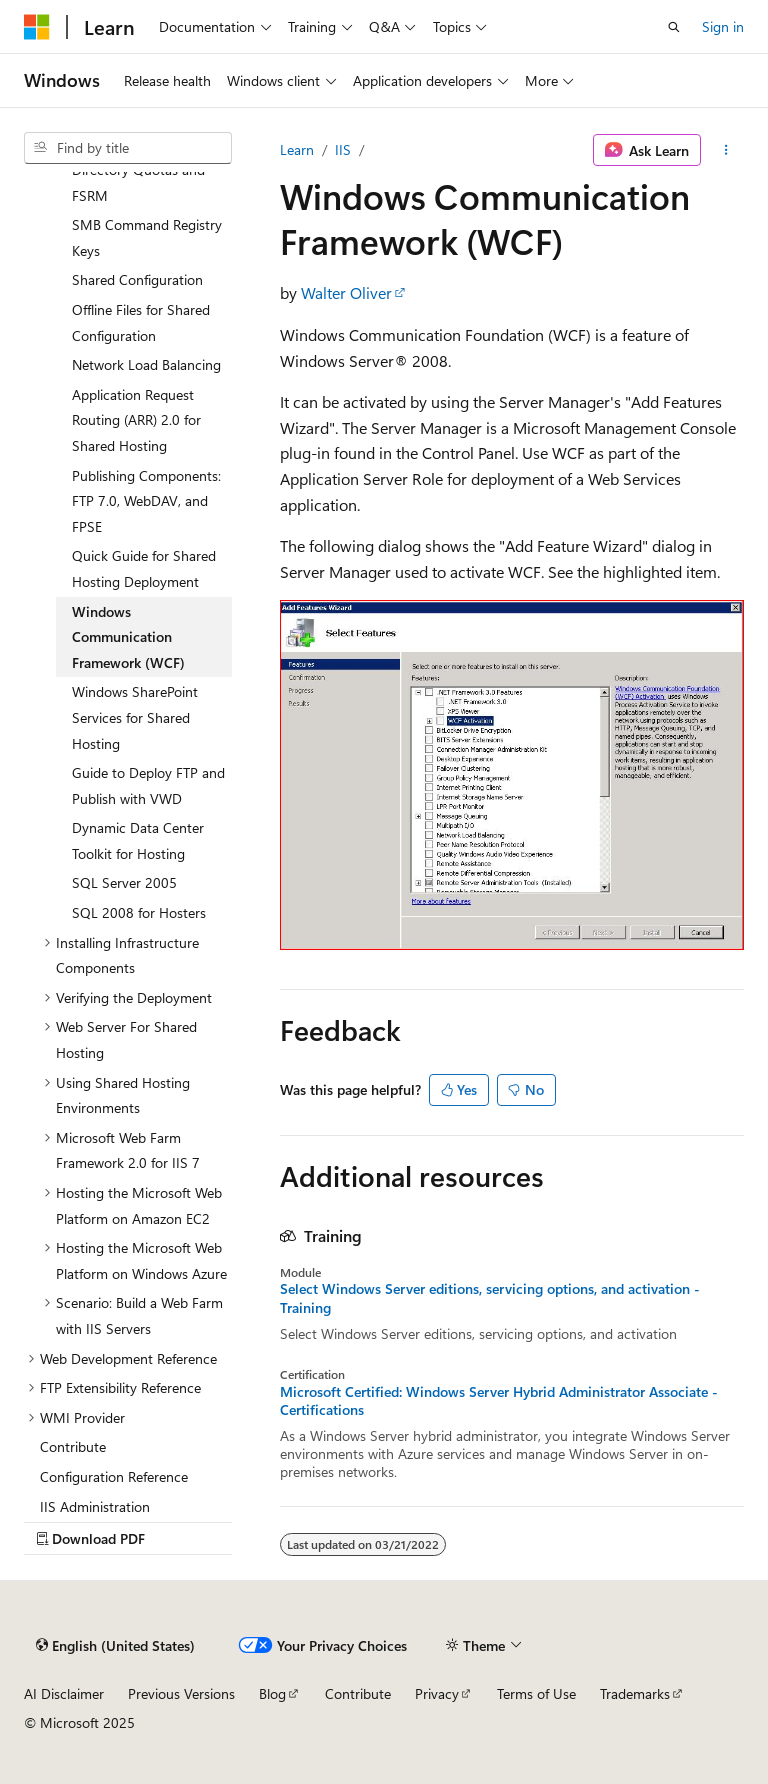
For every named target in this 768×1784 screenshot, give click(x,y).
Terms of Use (536, 1693)
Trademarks (635, 1693)
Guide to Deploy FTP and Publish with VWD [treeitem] (148, 785)
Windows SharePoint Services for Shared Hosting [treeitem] (135, 717)
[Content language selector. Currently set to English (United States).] (115, 1645)
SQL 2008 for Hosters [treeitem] (139, 912)
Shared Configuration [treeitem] (137, 279)
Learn (297, 149)
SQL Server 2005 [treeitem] (124, 882)
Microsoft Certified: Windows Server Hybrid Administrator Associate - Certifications (499, 1401)
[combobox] (128, 148)
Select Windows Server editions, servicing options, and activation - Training (490, 1298)
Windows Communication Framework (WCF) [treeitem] (128, 637)
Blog (272, 1693)
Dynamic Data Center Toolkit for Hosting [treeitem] (138, 840)
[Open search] (674, 27)
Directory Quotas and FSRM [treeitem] (138, 182)
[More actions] (726, 150)
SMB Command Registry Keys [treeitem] (147, 237)
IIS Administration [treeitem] (95, 1506)
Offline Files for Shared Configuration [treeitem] (141, 322)
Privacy (437, 1693)
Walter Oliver (346, 292)
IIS (343, 149)
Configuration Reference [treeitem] (114, 1476)
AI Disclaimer (64, 1693)
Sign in (723, 26)
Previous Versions (181, 1693)
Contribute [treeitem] (73, 1446)
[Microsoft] (37, 27)
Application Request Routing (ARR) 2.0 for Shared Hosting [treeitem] (136, 420)
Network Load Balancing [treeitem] (146, 364)
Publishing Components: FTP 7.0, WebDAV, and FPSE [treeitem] (146, 501)
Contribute (358, 1693)
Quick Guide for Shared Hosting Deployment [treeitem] (144, 568)
